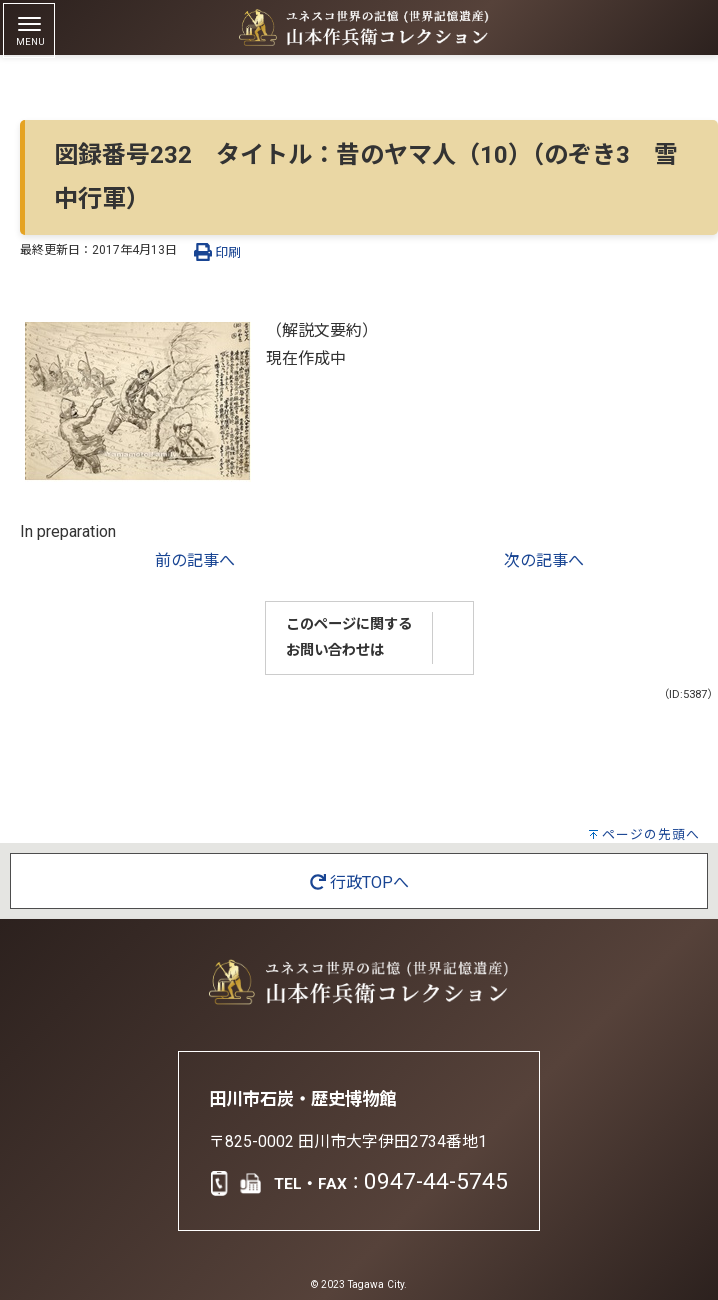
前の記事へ (195, 560)
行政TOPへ (359, 882)
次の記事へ (544, 560)
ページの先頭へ (651, 834)
